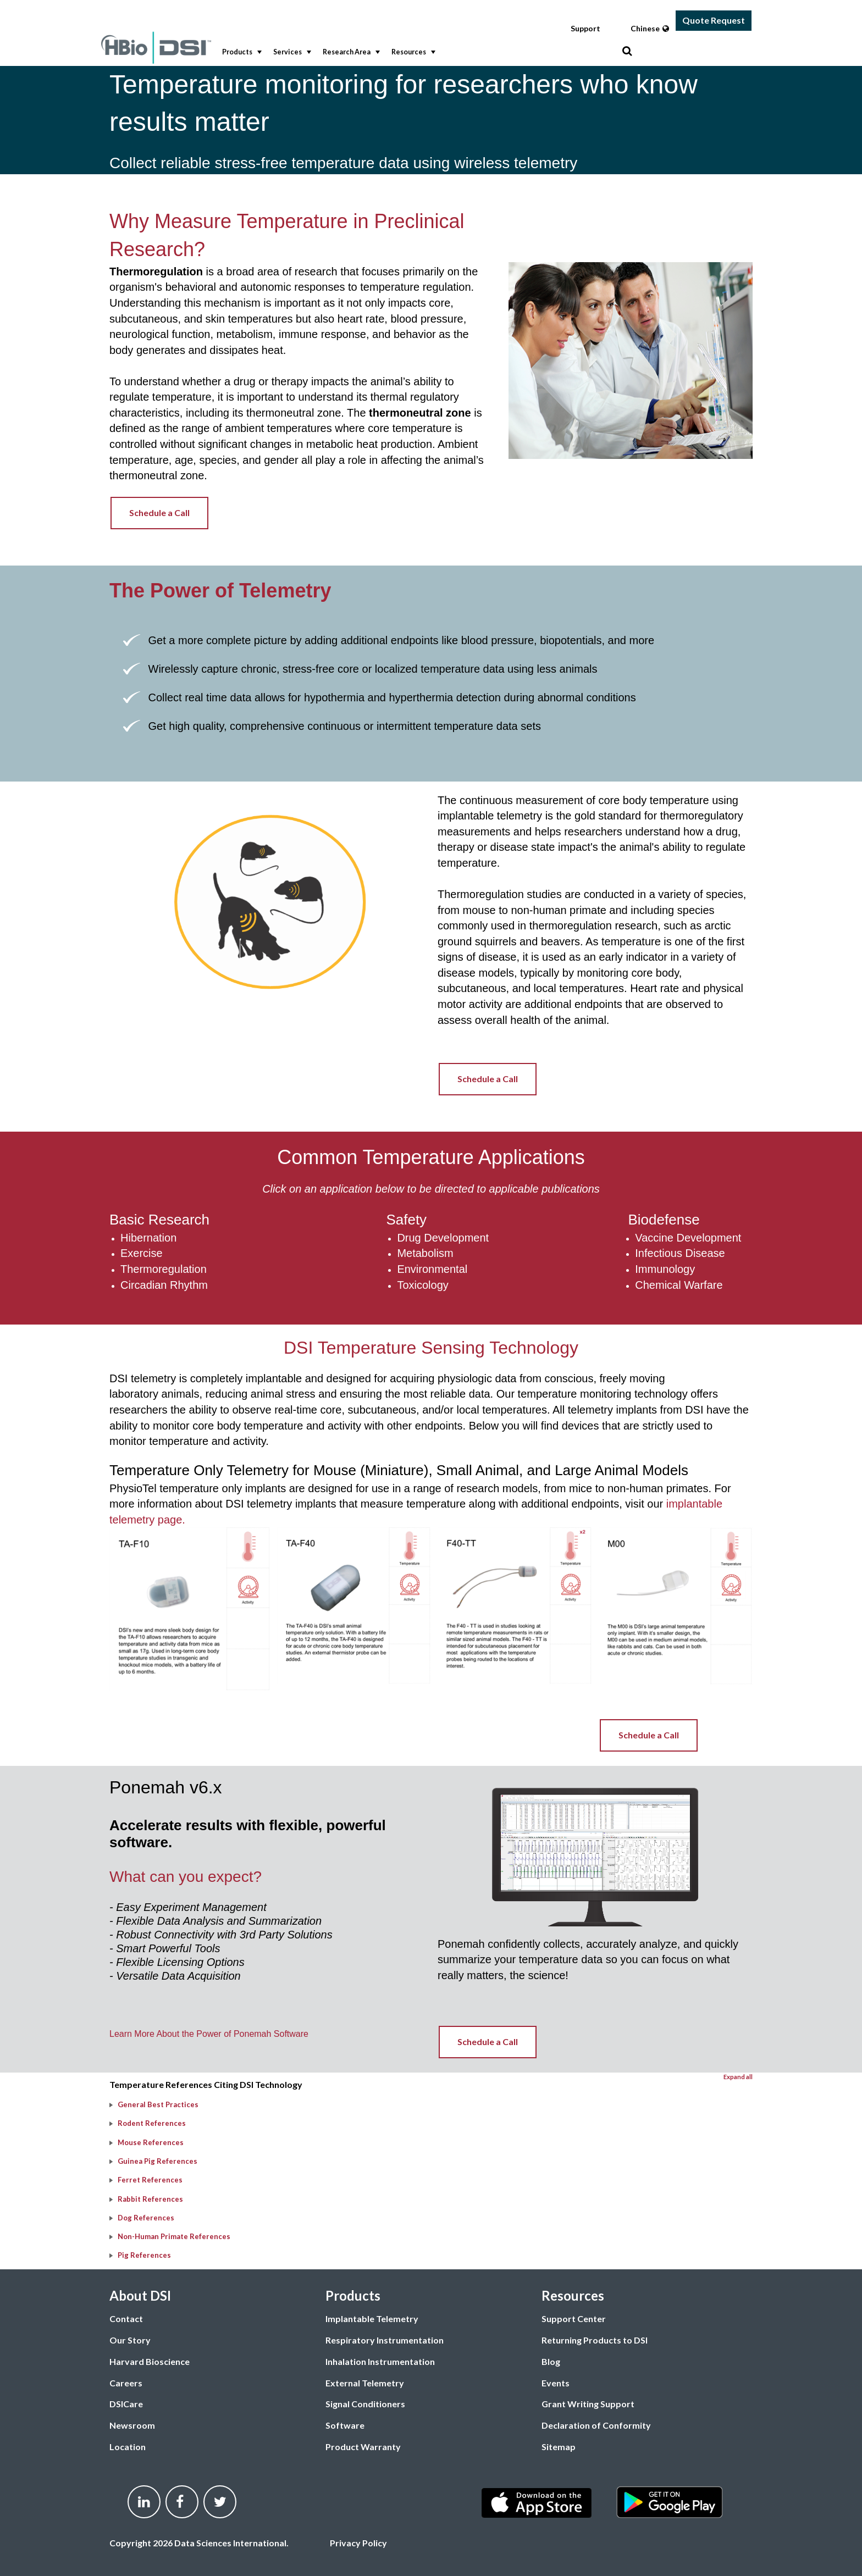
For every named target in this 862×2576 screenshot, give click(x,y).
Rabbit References (150, 2199)
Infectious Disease (680, 1253)
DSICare (126, 2403)
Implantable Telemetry (371, 2318)
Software (344, 2425)
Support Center (573, 2318)
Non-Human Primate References (174, 2236)
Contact (126, 2318)
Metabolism (425, 1253)
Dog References (146, 2217)
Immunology (665, 1269)
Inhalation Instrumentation (380, 2361)
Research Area (350, 52)
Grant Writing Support (587, 2403)
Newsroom (132, 2425)
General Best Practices (158, 2104)
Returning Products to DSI (594, 2340)
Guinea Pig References (157, 2161)
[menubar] (419, 52)
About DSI (140, 2295)
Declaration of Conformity (596, 2425)
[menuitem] (239, 52)
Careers (125, 2383)
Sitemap (558, 2446)
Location (127, 2446)
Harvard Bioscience (149, 2361)
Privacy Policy (358, 2543)
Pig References (144, 2255)
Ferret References (150, 2179)
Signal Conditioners (365, 2403)
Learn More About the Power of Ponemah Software (210, 2033)
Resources (412, 52)
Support (585, 28)
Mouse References (151, 2142)
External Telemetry (364, 2383)
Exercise (141, 1253)
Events (555, 2383)
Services (291, 52)
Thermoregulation (163, 1269)
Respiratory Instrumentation (384, 2340)
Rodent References (152, 2123)
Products (240, 52)
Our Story (130, 2340)
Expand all (738, 2076)
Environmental (432, 1269)
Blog (550, 2361)
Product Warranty (363, 2446)
